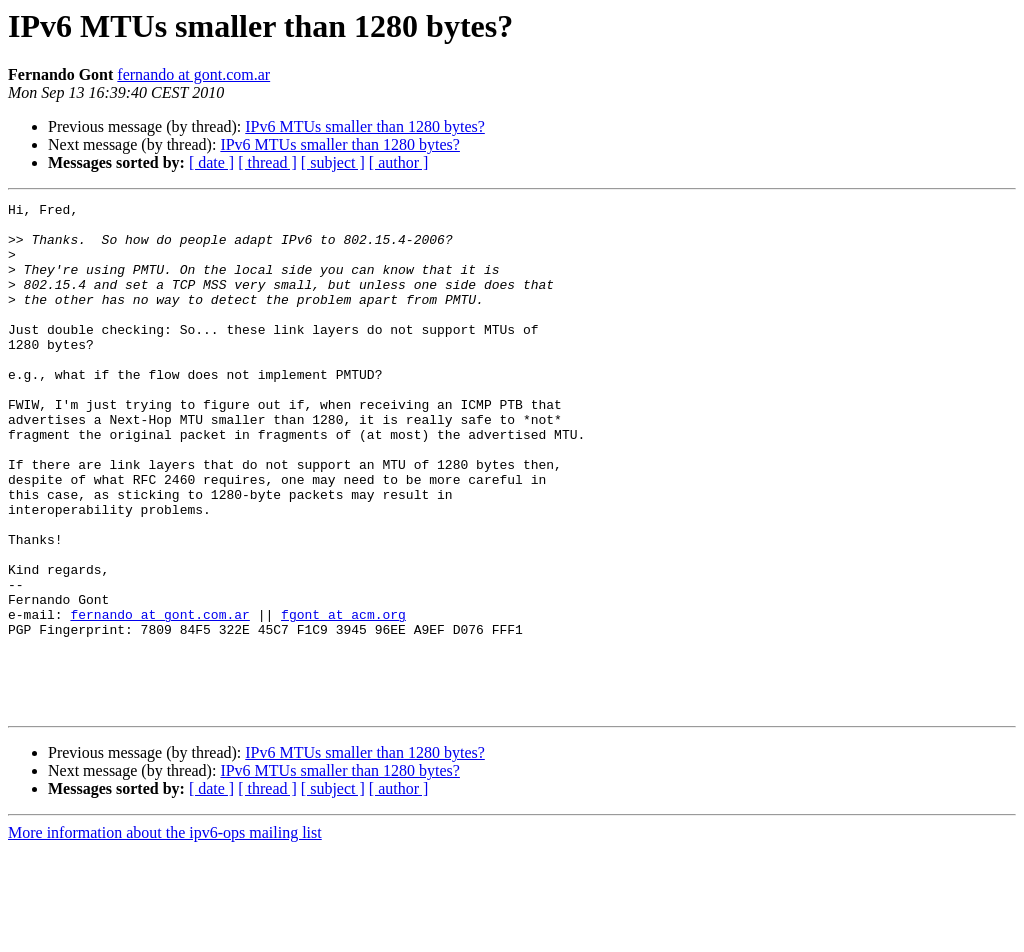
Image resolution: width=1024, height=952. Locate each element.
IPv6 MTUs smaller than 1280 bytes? (365, 126)
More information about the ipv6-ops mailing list (165, 934)
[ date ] (211, 162)
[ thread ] (267, 162)
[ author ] (399, 162)
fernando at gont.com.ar (193, 74)
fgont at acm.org (343, 698)
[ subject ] (333, 162)
